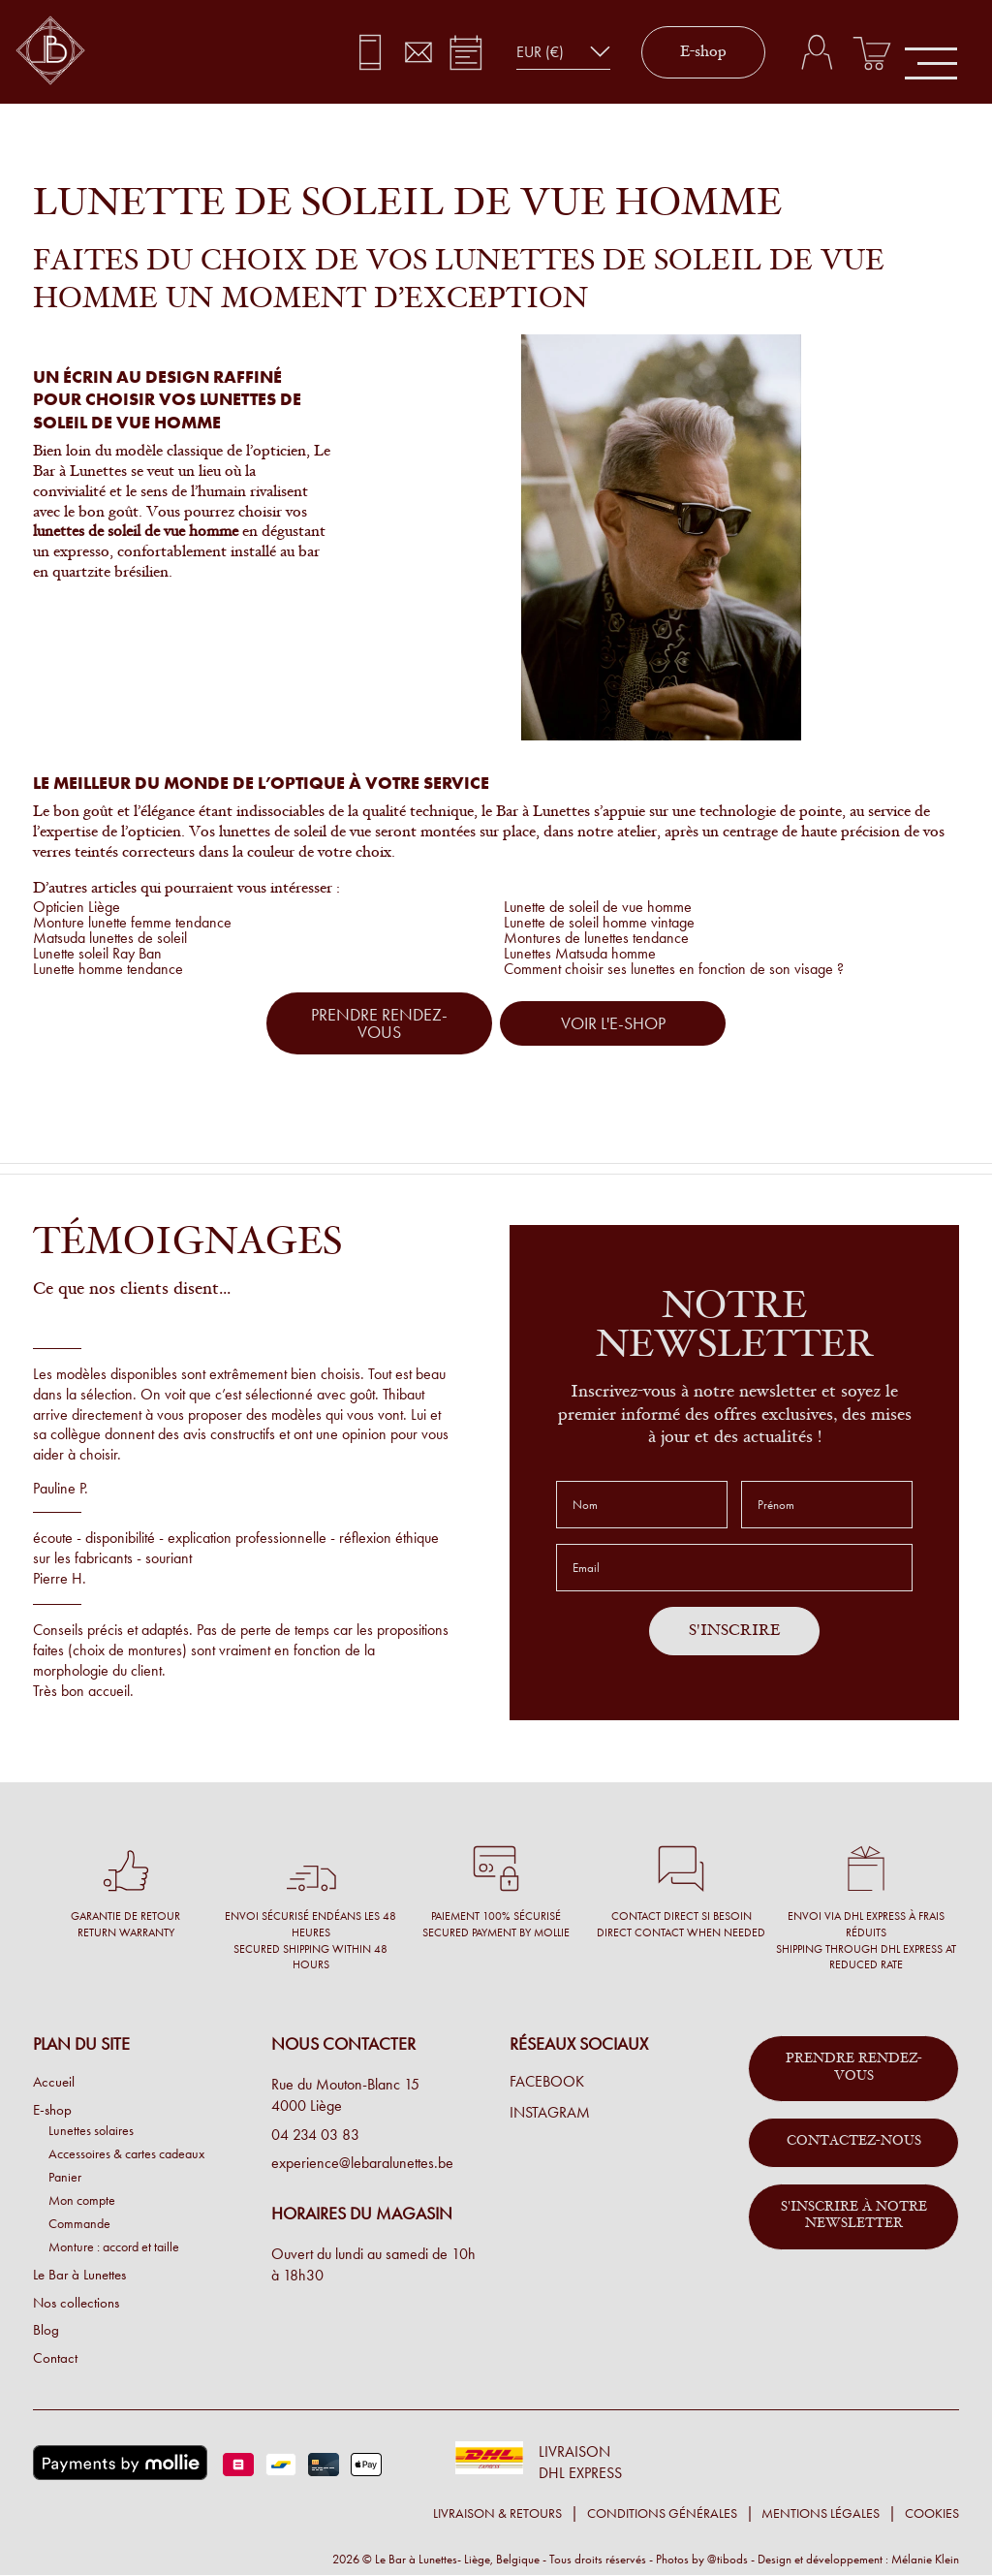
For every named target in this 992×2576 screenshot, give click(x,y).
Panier (64, 2176)
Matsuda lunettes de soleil (110, 937)
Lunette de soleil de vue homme (598, 906)
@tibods (727, 2559)
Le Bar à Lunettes (79, 2274)
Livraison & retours (497, 2513)
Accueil (54, 2081)
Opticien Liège (76, 906)
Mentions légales (820, 2513)
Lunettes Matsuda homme (580, 953)
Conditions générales (662, 2513)
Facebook (547, 2081)
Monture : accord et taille (113, 2246)
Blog (46, 2330)
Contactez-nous (854, 2142)
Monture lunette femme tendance (132, 922)
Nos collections (76, 2302)
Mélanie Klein (925, 2559)
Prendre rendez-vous (854, 2068)
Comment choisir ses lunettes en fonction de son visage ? (674, 968)
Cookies (932, 2513)
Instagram (550, 2112)
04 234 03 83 (315, 2134)
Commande (79, 2223)
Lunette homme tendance (108, 968)
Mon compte (81, 2200)
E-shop (703, 52)
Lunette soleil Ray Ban (97, 953)
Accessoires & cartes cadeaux (126, 2153)
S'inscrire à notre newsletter (854, 2216)
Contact (55, 2358)
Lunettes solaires (91, 2130)
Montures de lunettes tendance (596, 937)
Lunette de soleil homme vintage (599, 922)
